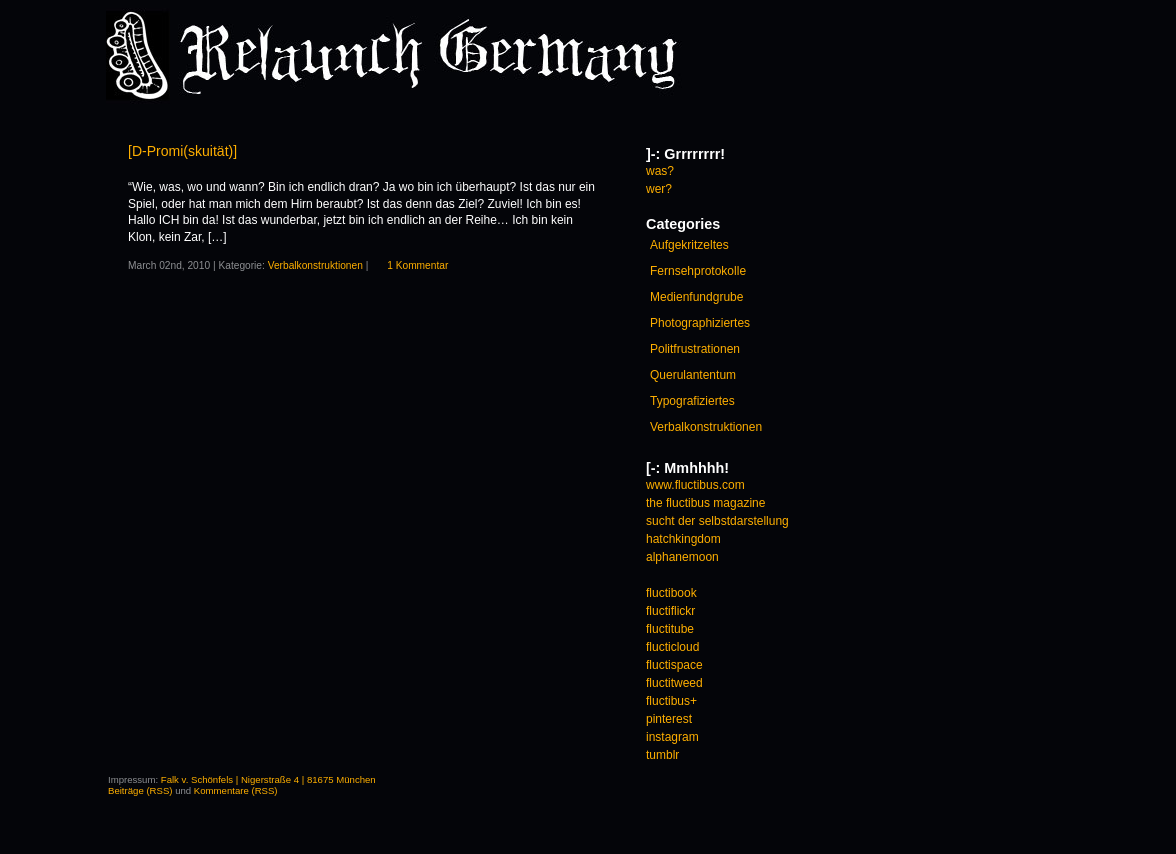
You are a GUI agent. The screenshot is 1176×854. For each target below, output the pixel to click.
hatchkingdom (683, 539)
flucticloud (672, 647)
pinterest (669, 719)
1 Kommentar (417, 265)
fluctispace (674, 665)
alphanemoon (682, 557)
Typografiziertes (692, 401)
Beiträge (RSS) (140, 790)
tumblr (662, 755)
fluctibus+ (671, 701)
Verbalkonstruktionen (315, 265)
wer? (659, 189)
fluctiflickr (670, 611)
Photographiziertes (700, 323)
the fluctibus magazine (705, 503)
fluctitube (670, 629)
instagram (672, 737)
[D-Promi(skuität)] (182, 151)
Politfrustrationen (695, 349)
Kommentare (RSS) (236, 790)
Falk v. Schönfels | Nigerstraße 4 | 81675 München (268, 779)
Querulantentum (693, 375)
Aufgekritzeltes (689, 245)
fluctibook (671, 593)
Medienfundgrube (696, 297)
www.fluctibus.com (695, 485)
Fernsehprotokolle (698, 271)
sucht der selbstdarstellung (717, 521)
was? (660, 171)
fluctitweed (674, 683)
